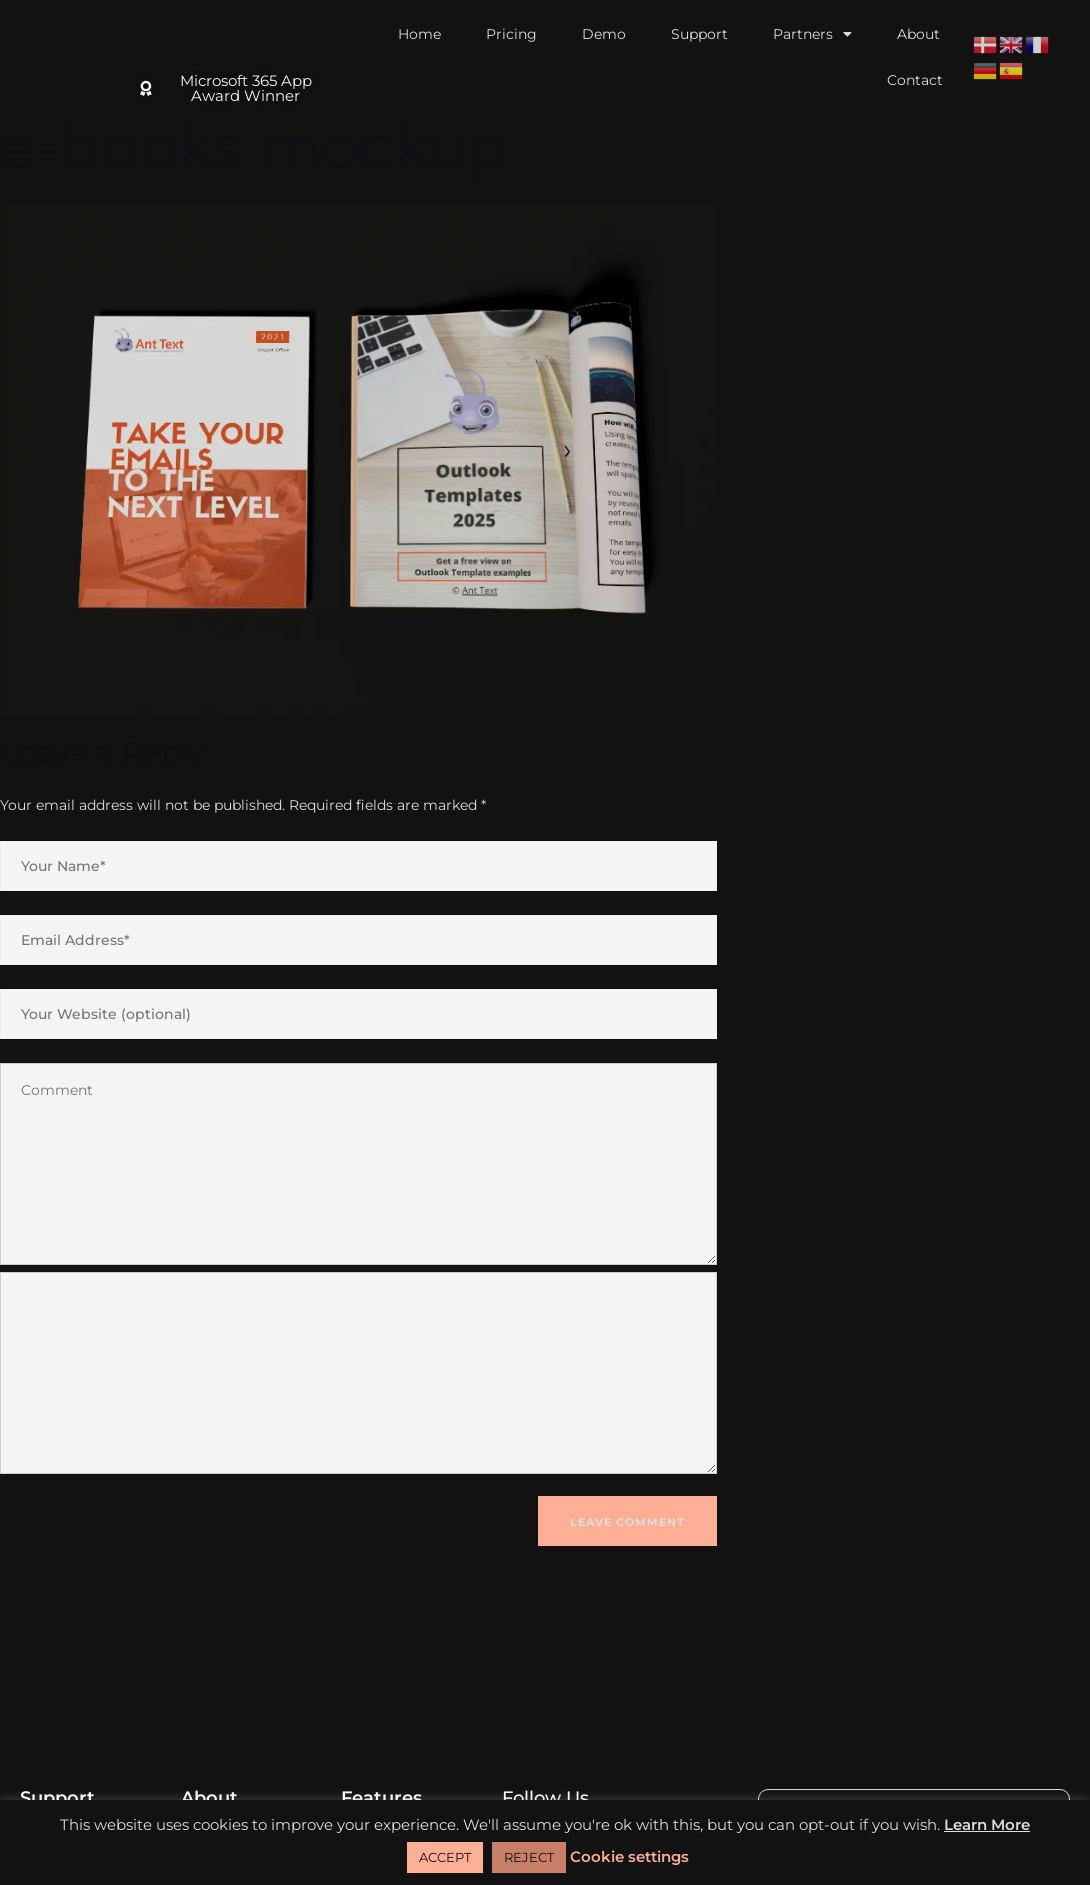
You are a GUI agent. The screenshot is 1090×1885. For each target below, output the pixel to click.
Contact (915, 80)
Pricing (511, 34)
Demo (604, 34)
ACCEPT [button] (445, 1857)
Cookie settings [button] (629, 1856)
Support (699, 34)
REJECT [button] (529, 1857)
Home (419, 34)
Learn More (987, 1824)
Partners (812, 34)
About (918, 34)
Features (381, 1798)
